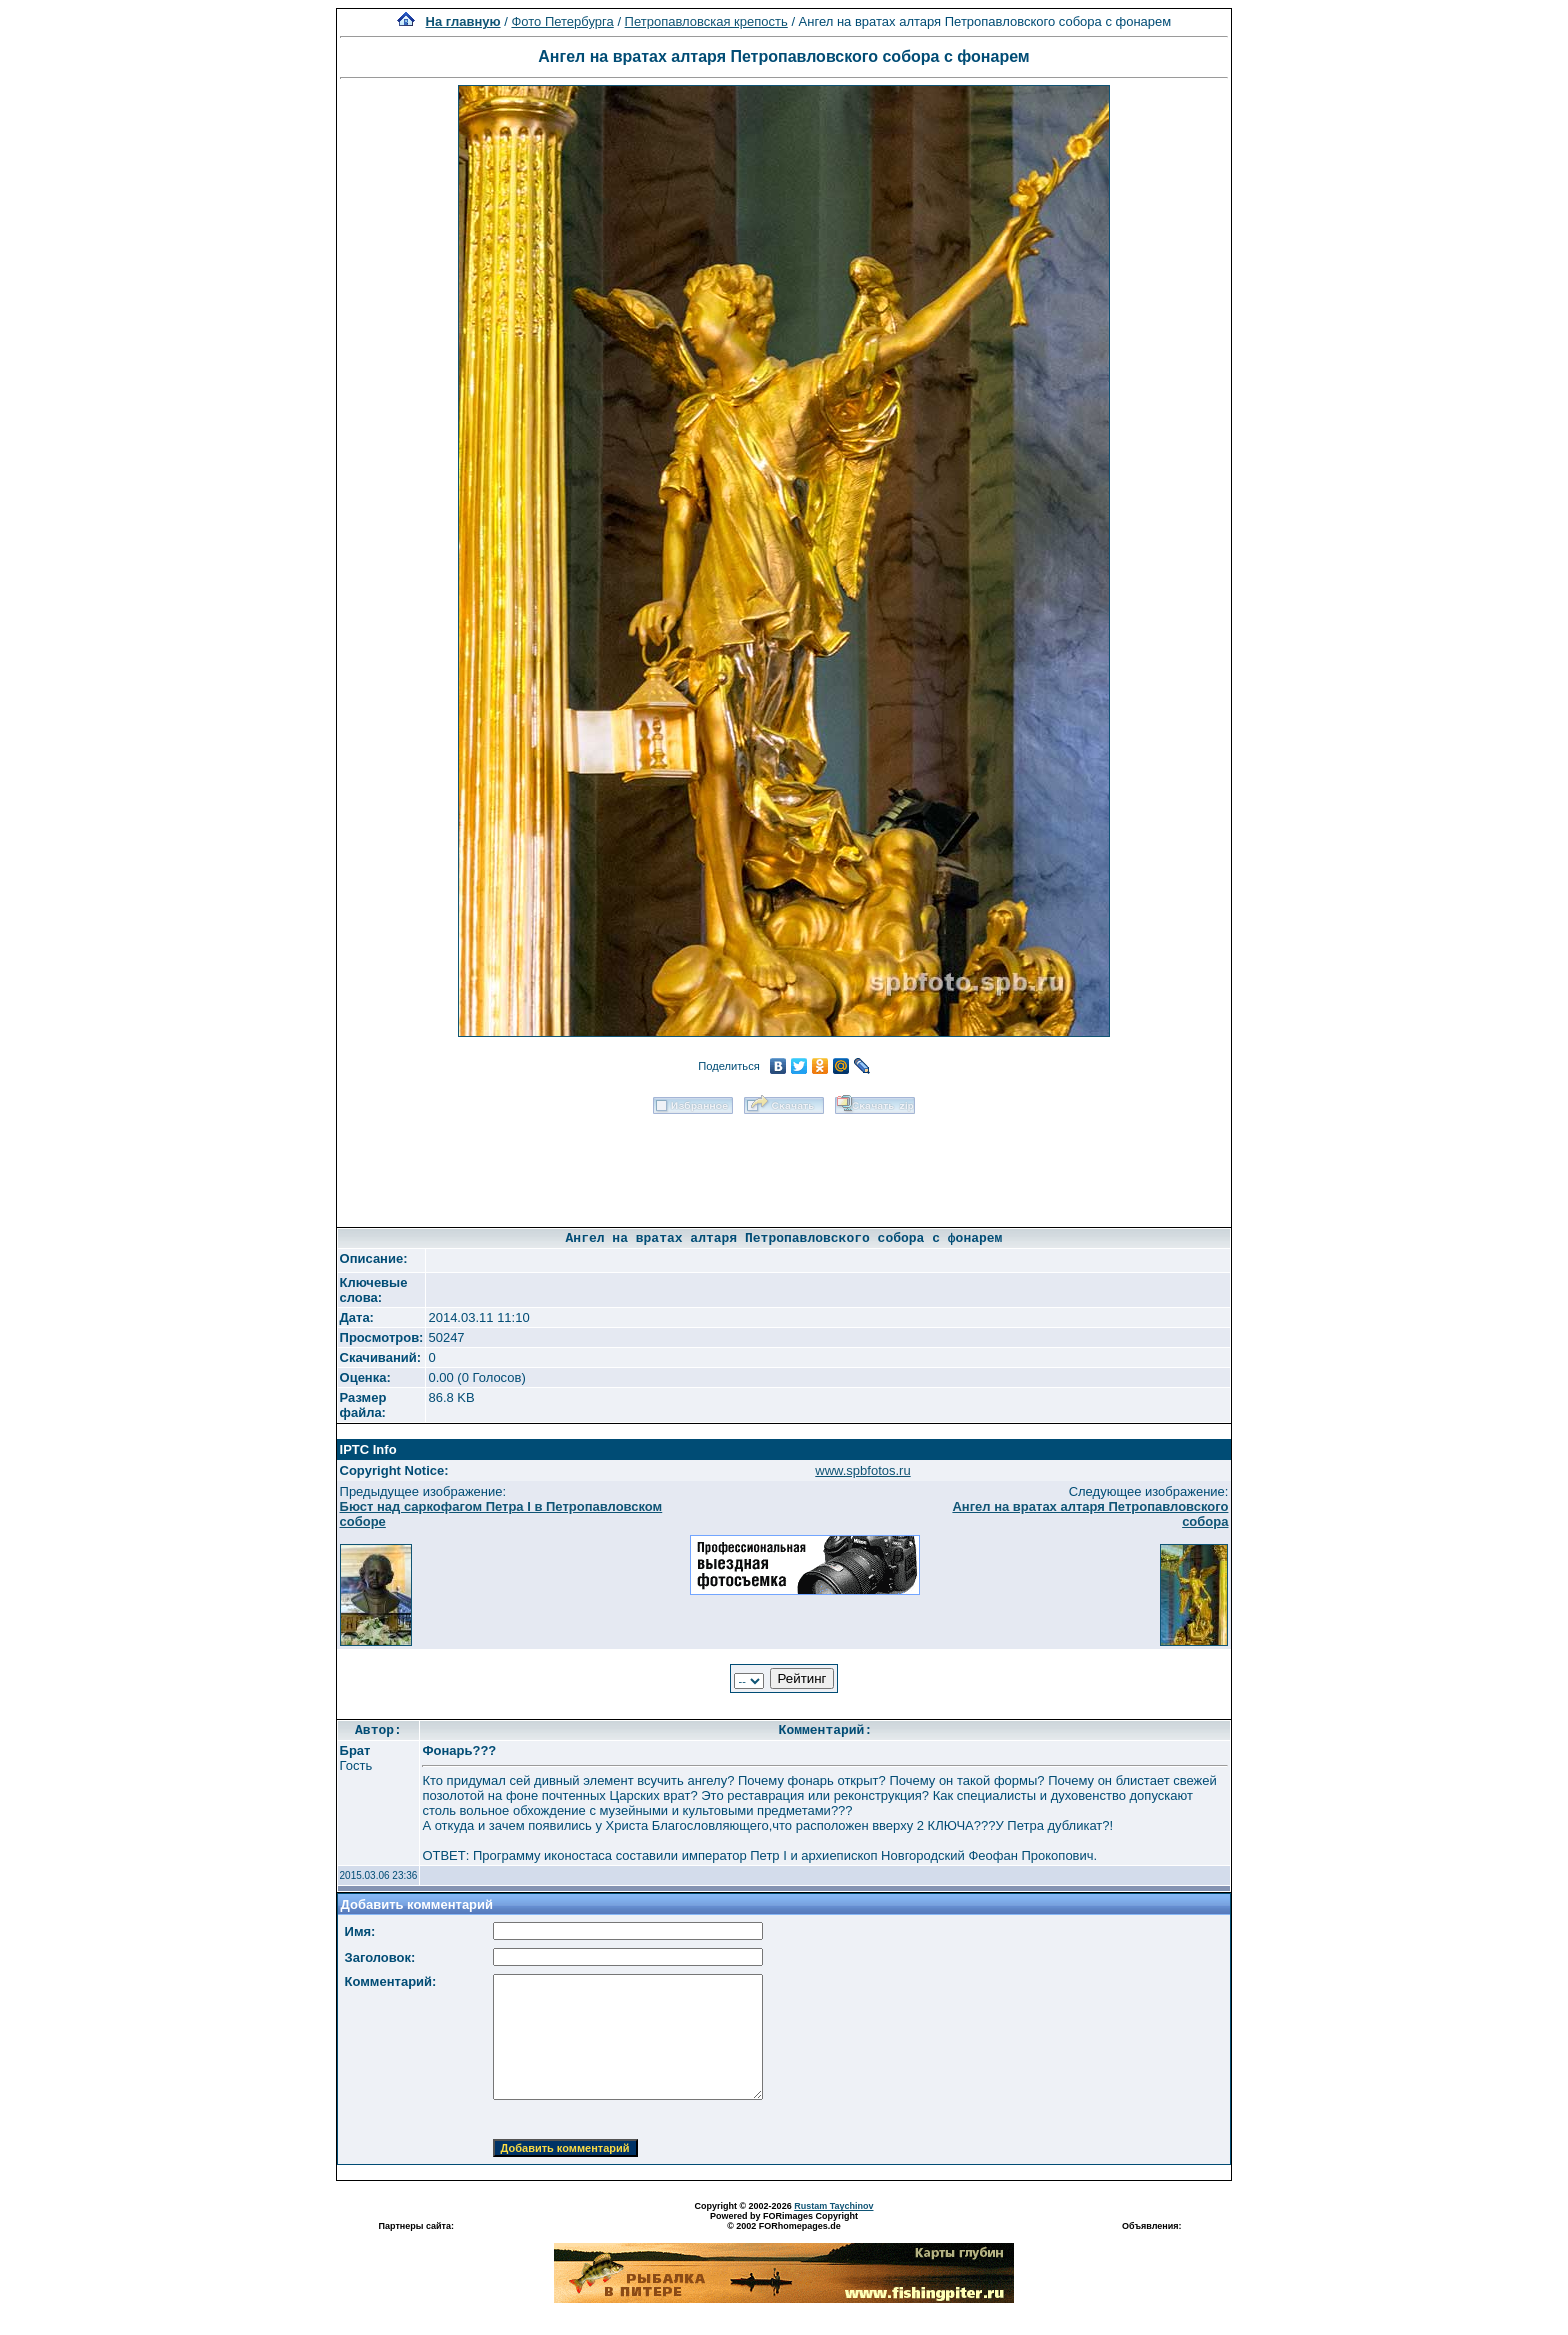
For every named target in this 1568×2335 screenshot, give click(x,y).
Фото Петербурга (562, 21)
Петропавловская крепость (706, 21)
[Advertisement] (784, 1164)
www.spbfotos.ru (862, 1470)
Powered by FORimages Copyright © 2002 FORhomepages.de (784, 2221)
